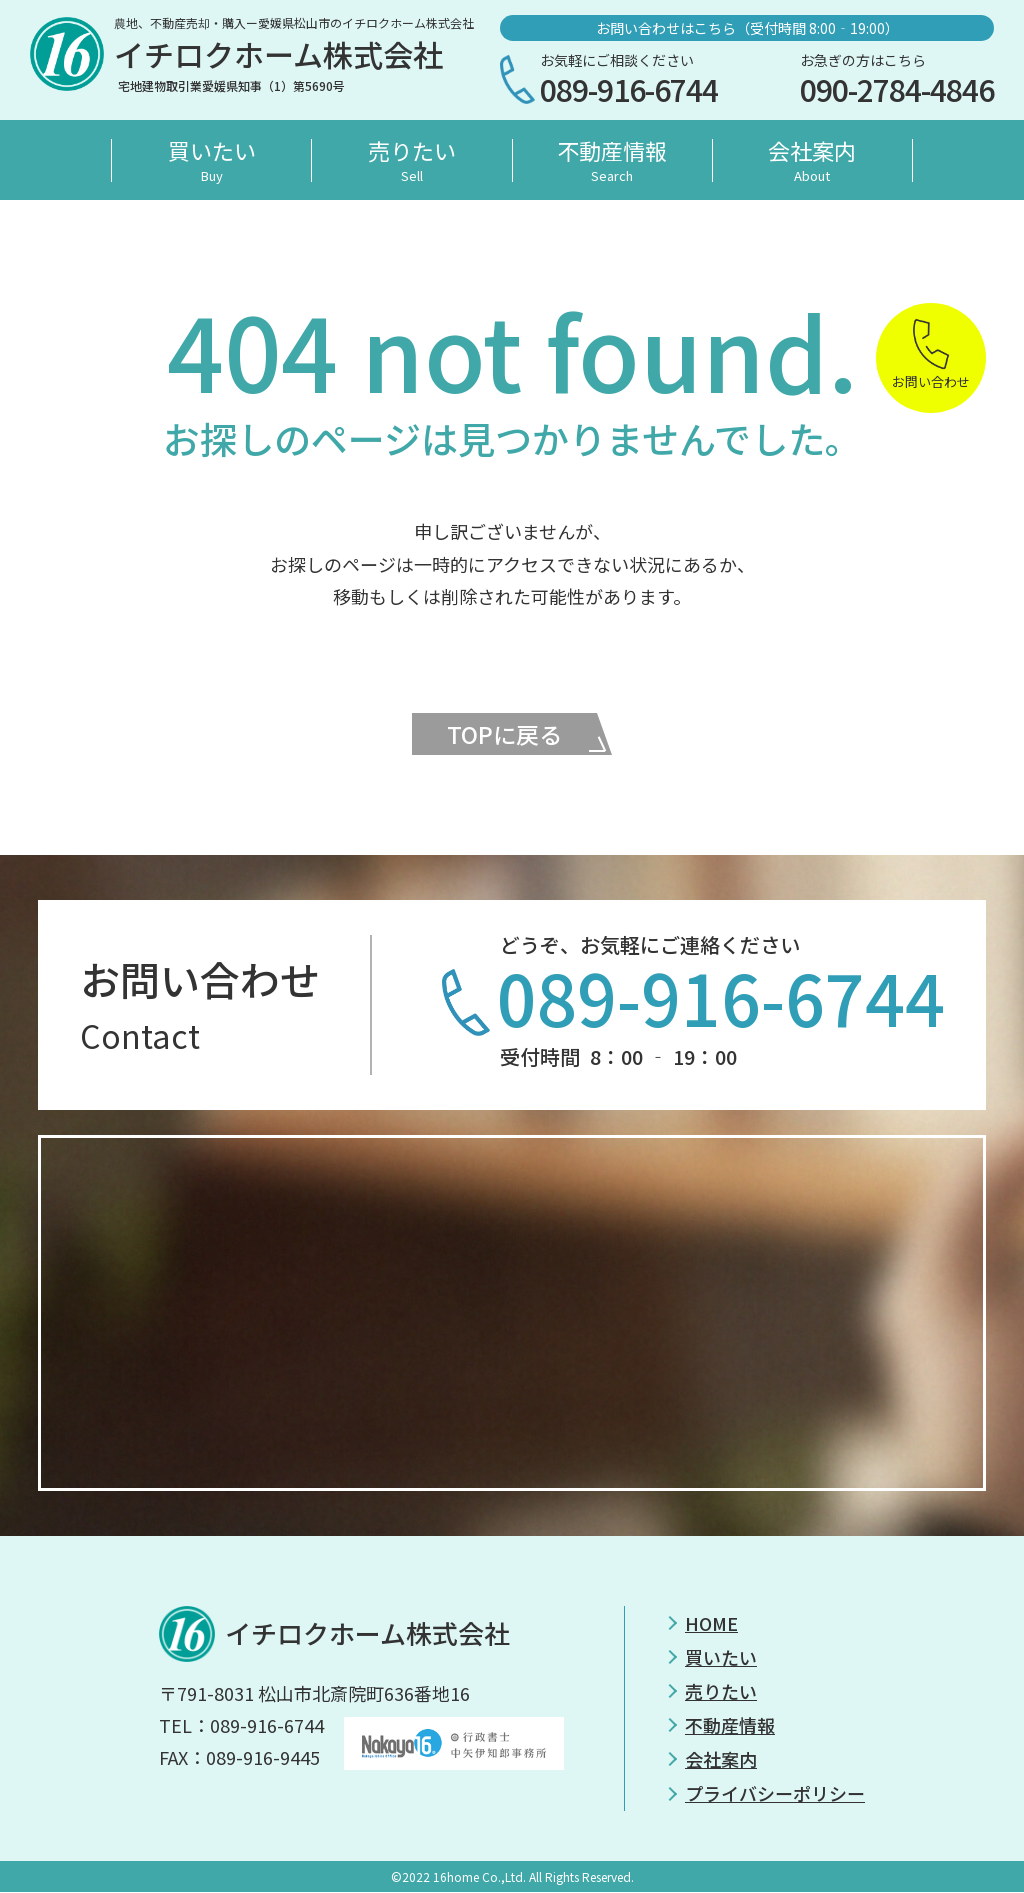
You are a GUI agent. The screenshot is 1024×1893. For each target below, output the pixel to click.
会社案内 (812, 160)
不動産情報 (612, 160)
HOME (711, 1624)
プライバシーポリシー (775, 1795)
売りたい (411, 160)
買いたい (211, 160)
